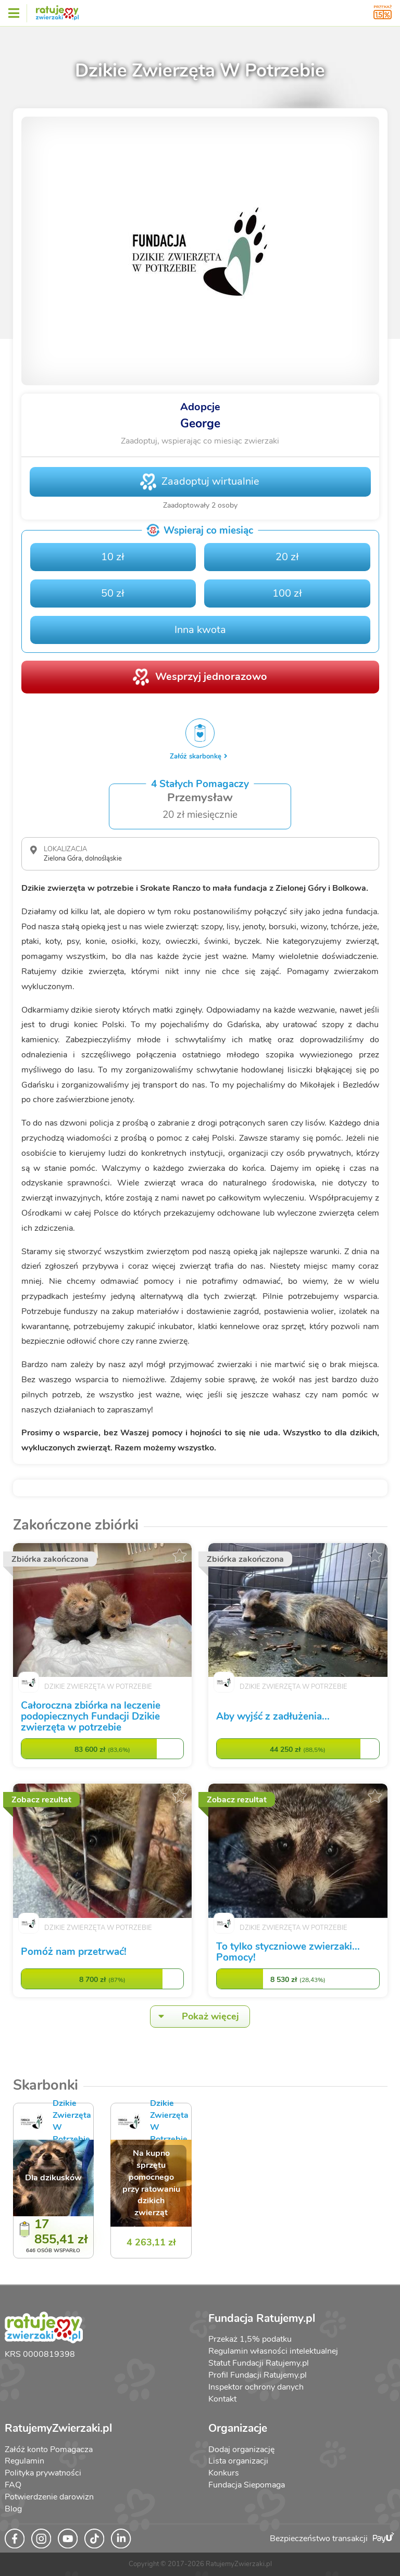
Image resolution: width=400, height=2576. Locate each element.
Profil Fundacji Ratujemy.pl (257, 2375)
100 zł (287, 593)
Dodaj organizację (241, 2449)
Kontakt (222, 2399)
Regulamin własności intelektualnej (273, 2351)
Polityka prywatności (43, 2473)
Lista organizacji (238, 2461)
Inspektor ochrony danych (256, 2387)
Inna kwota (200, 630)
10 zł (112, 557)
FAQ (13, 2485)
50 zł (112, 593)
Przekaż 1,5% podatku (250, 2339)
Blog (13, 2509)
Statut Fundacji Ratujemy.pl (258, 2363)
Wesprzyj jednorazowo (211, 677)
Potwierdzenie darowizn (49, 2497)
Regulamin (24, 2461)
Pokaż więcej (195, 2016)
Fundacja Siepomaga (246, 2485)
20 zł (287, 557)
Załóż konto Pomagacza (49, 2449)
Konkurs (223, 2473)
